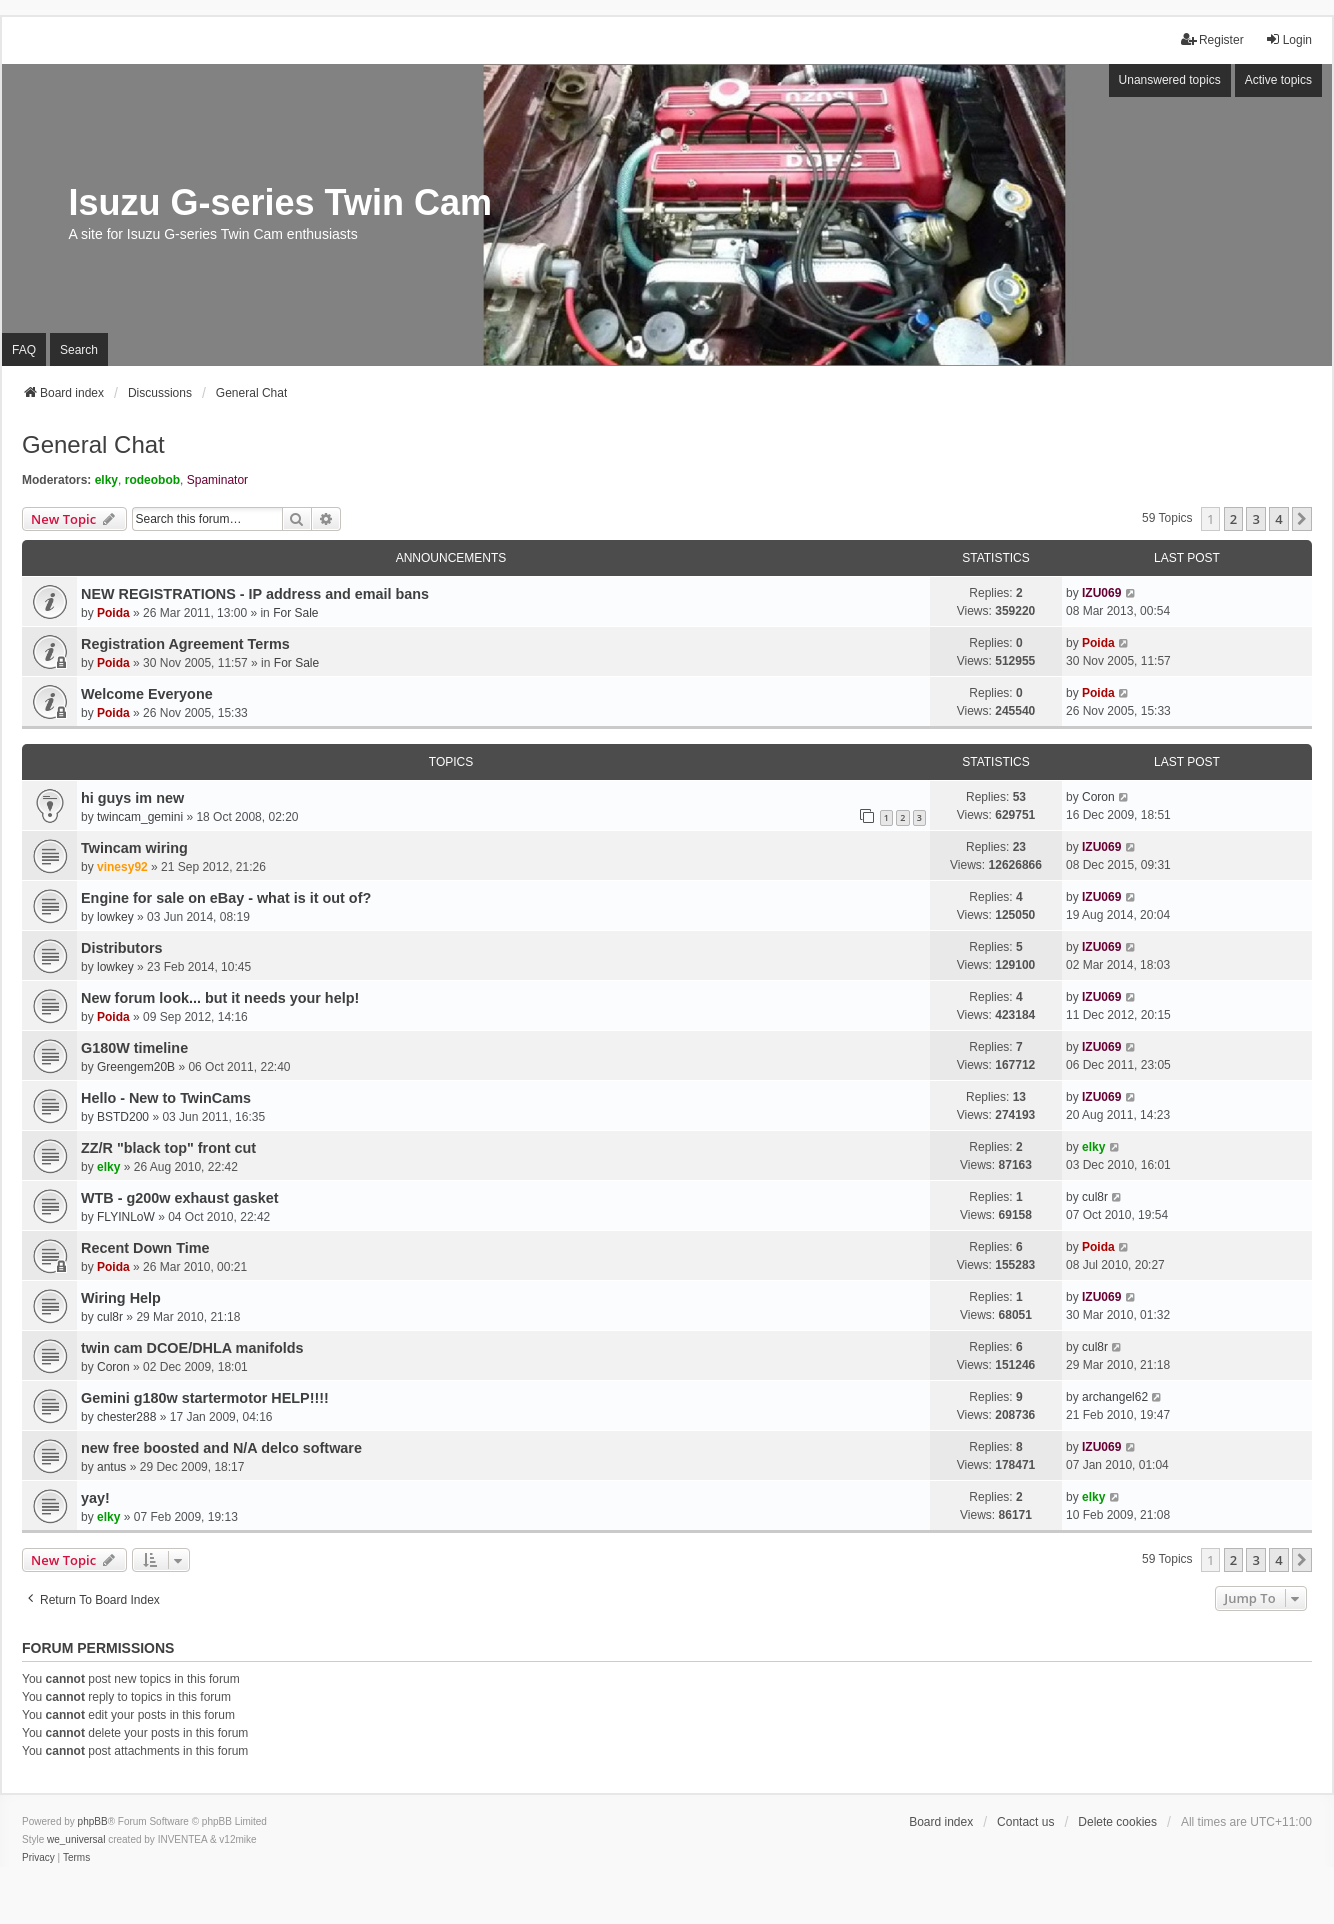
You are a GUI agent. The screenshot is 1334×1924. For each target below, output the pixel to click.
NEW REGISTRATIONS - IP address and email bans (255, 594)
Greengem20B (136, 1067)
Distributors (122, 948)
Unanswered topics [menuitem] (1170, 80)
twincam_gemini (140, 817)
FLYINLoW (126, 1217)
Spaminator (217, 480)
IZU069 (1101, 593)
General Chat (93, 444)
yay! (95, 1498)
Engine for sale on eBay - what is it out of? (226, 898)
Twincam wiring (134, 848)
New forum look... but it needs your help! (220, 998)
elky (106, 480)
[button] (1302, 519)
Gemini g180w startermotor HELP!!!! (205, 1398)
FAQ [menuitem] (24, 350)
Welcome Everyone (147, 694)
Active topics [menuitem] (1278, 80)
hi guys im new (132, 798)
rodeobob (152, 480)
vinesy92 (122, 867)
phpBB (93, 1821)
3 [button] (1255, 519)
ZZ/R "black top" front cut (168, 1148)
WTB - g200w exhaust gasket (180, 1198)
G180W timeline (134, 1048)
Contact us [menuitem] (1025, 1822)
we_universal (76, 1839)
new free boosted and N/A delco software (221, 1448)
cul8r (1095, 1197)
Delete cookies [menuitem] (1117, 1822)
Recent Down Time (145, 1248)
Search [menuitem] (79, 350)
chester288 (126, 1417)
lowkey (115, 917)
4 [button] (1278, 519)
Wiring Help (121, 1298)
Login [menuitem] (1288, 39)
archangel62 (1115, 1397)
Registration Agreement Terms (185, 644)
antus (111, 1467)
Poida (113, 613)
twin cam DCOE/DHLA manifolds (192, 1348)
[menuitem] (38, 1858)
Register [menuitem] (1212, 39)
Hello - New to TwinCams (166, 1098)
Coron (1098, 797)
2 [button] (1233, 519)
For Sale (295, 613)
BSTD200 (123, 1117)
